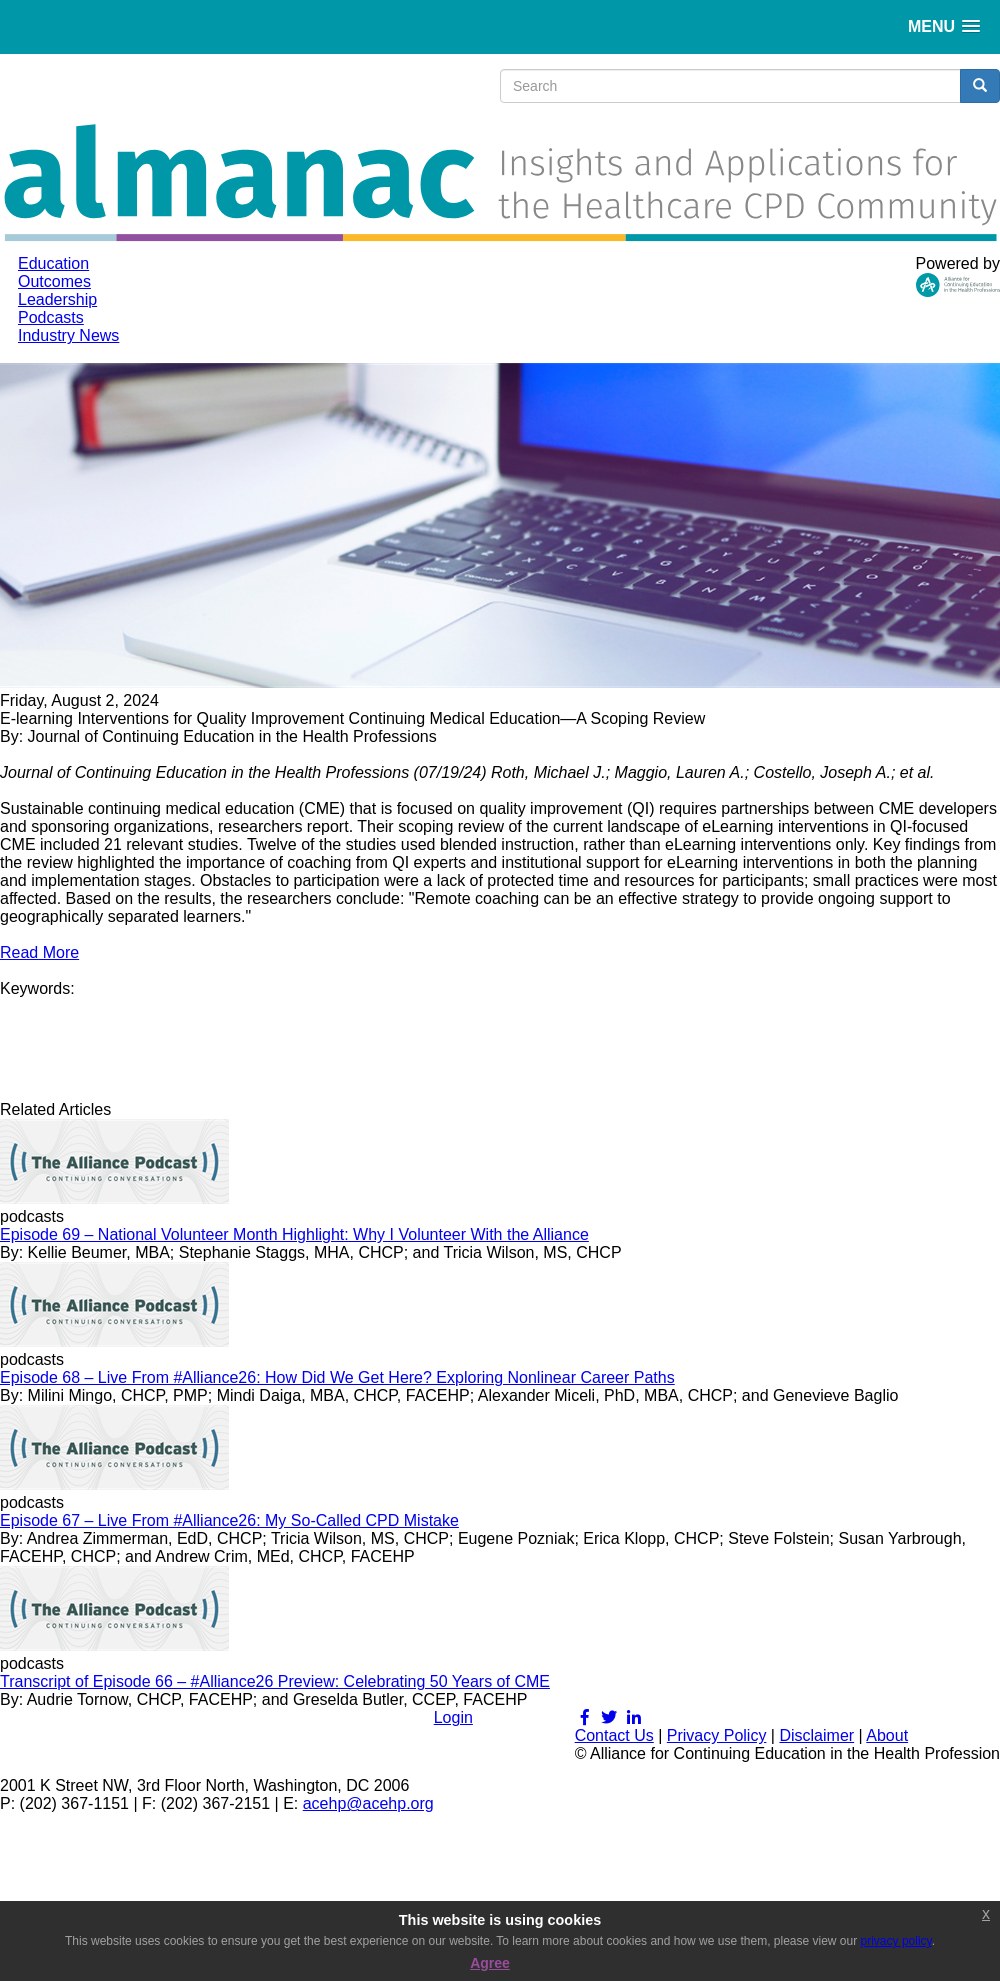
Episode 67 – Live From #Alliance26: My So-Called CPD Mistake (229, 1520)
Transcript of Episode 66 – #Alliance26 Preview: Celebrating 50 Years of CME (275, 1681)
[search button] (980, 86)
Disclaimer (816, 1735)
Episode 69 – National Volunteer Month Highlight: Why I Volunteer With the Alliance (294, 1234)
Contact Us (614, 1735)
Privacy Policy (717, 1735)
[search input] (730, 86)
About (887, 1735)
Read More (39, 952)
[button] (944, 26)
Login (453, 1717)
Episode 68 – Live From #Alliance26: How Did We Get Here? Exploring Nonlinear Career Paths (337, 1377)
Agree (490, 1963)
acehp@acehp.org (368, 1803)
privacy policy (896, 1941)
